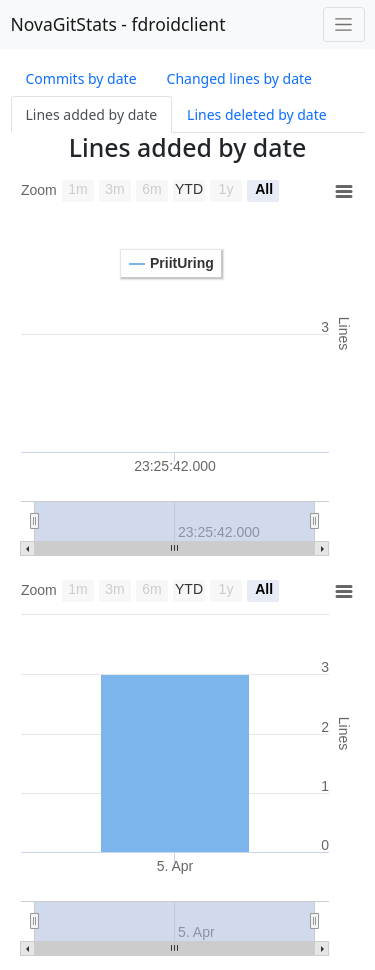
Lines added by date (92, 114)
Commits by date (81, 78)
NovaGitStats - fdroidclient (118, 24)
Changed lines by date (239, 78)
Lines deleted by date (257, 114)
